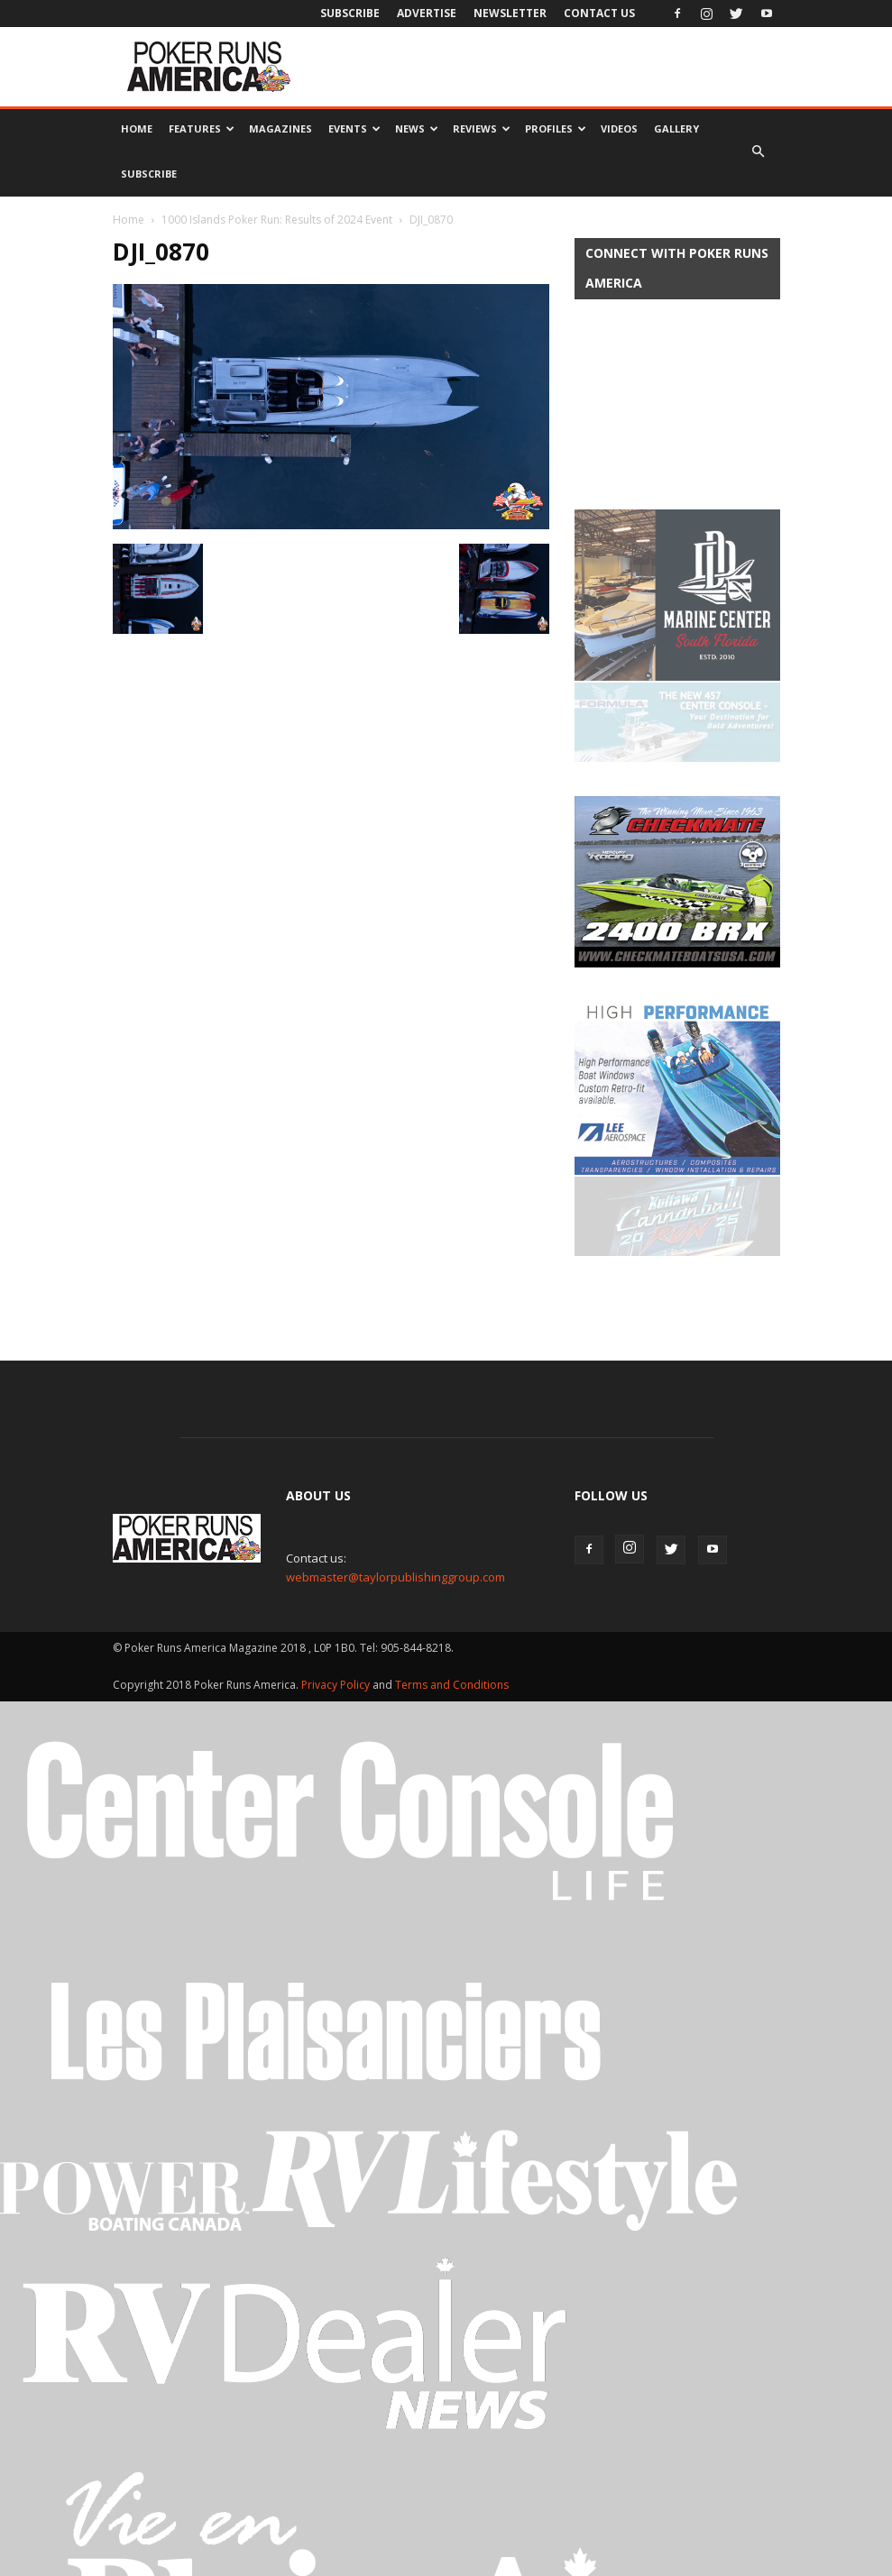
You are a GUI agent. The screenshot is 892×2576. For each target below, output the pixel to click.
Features (201, 128)
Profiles (555, 128)
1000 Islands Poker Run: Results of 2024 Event (276, 219)
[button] (758, 151)
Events (354, 128)
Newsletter (510, 13)
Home (136, 128)
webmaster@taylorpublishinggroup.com (395, 1418)
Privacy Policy (336, 1526)
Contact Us (599, 13)
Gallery (676, 128)
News (416, 128)
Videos (619, 128)
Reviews (481, 128)
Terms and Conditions (452, 1526)
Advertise (426, 13)
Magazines (280, 128)
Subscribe (350, 13)
